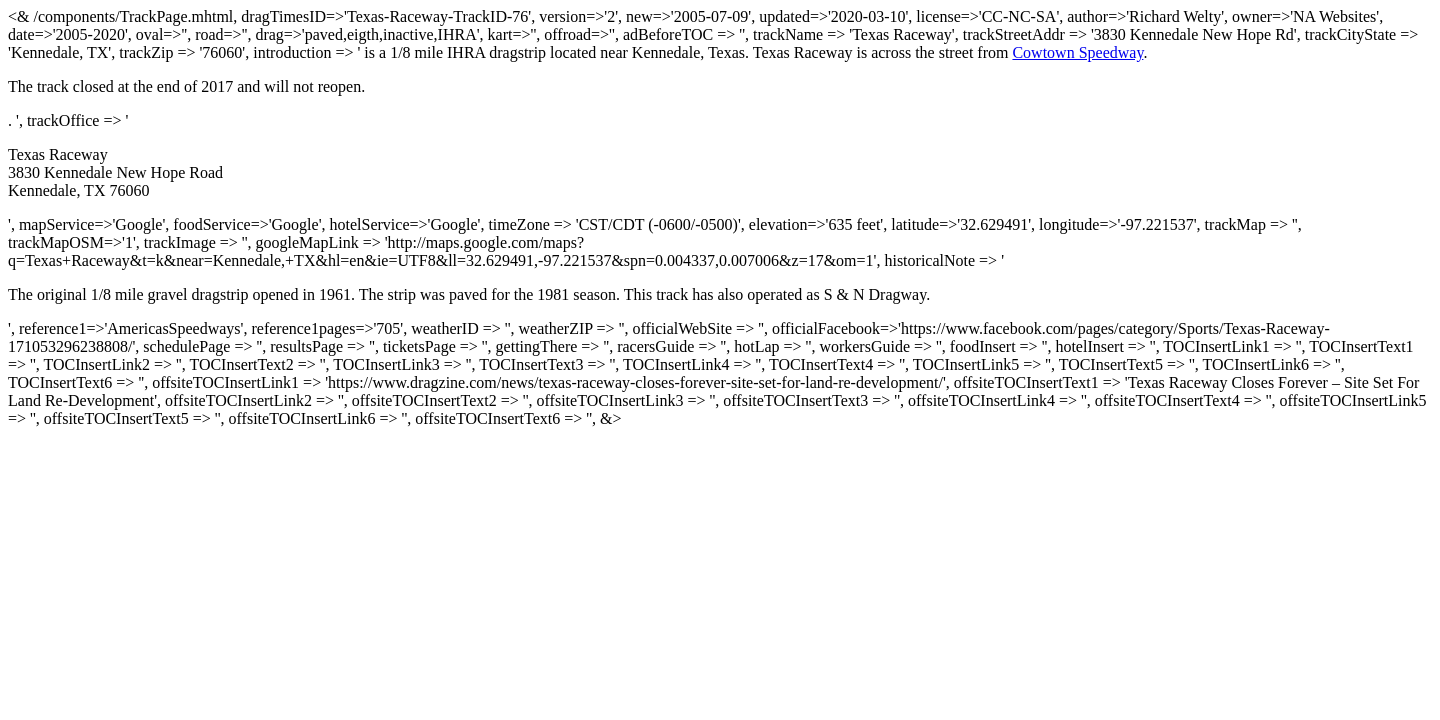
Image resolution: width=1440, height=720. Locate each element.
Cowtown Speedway (1077, 52)
